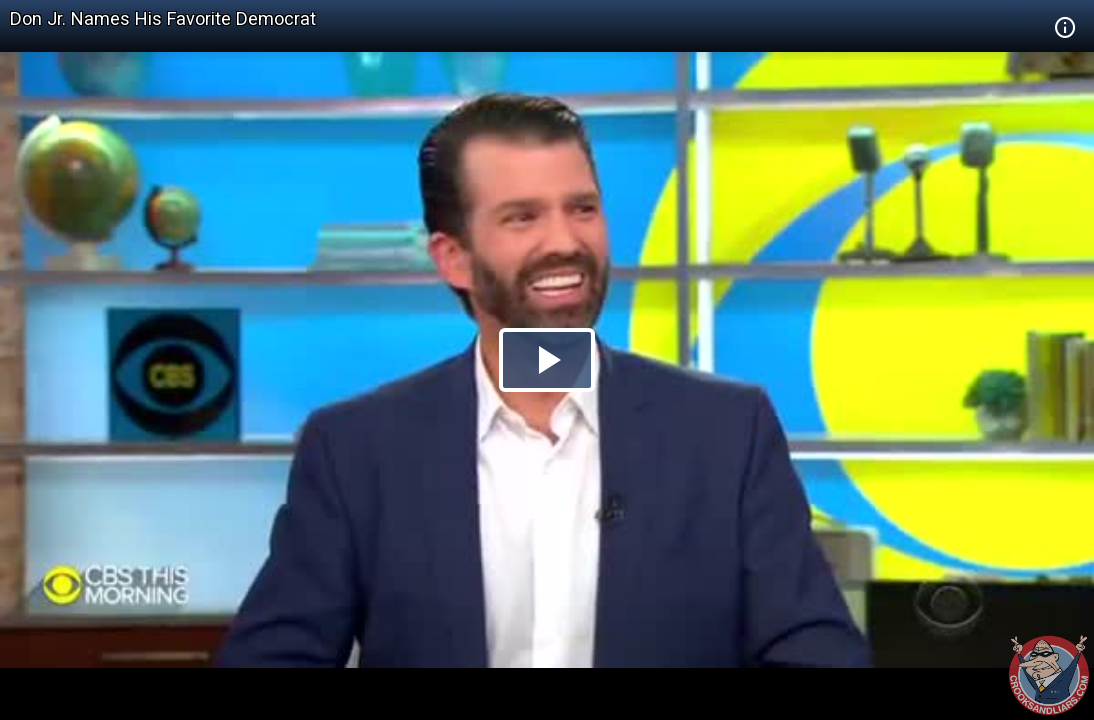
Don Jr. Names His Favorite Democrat (163, 18)
